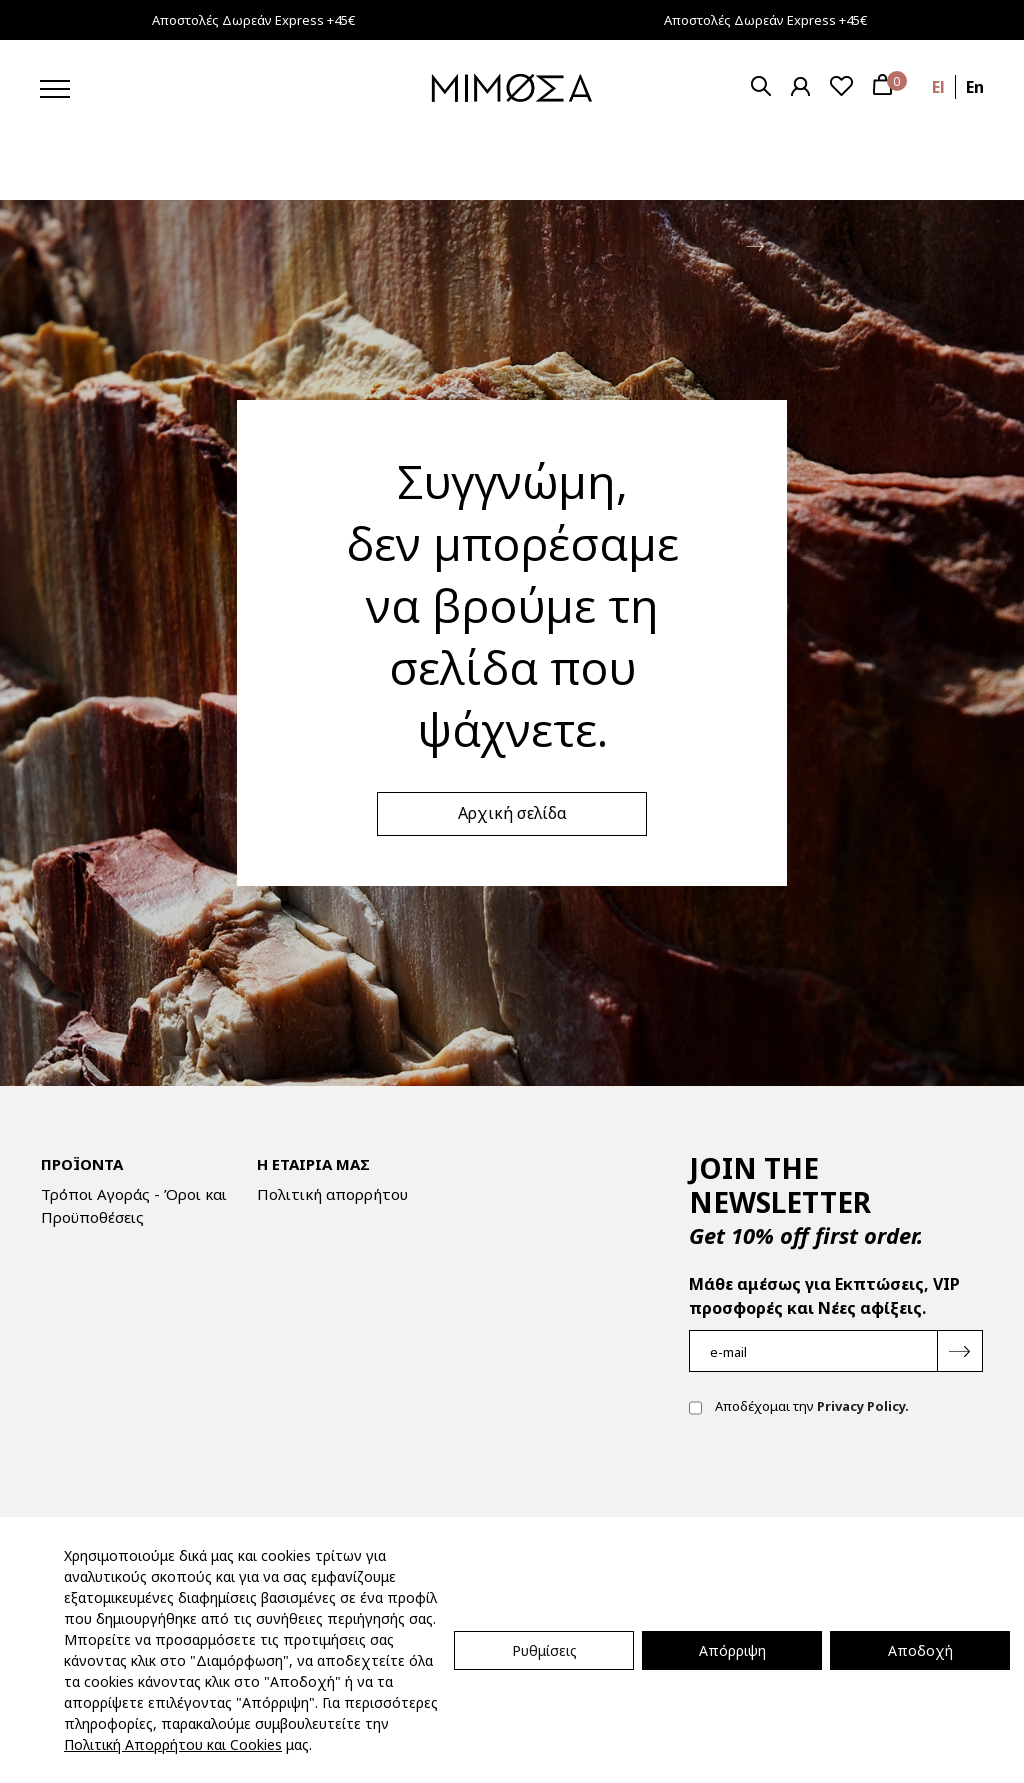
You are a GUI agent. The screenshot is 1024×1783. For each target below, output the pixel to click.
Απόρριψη (732, 1650)
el (938, 87)
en (975, 87)
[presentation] (841, 1496)
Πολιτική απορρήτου (332, 1194)
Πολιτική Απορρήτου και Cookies (173, 1744)
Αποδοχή (920, 1650)
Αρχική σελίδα (512, 813)
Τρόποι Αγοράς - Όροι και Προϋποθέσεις (134, 1205)
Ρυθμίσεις (544, 1650)
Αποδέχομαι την (799, 1408)
